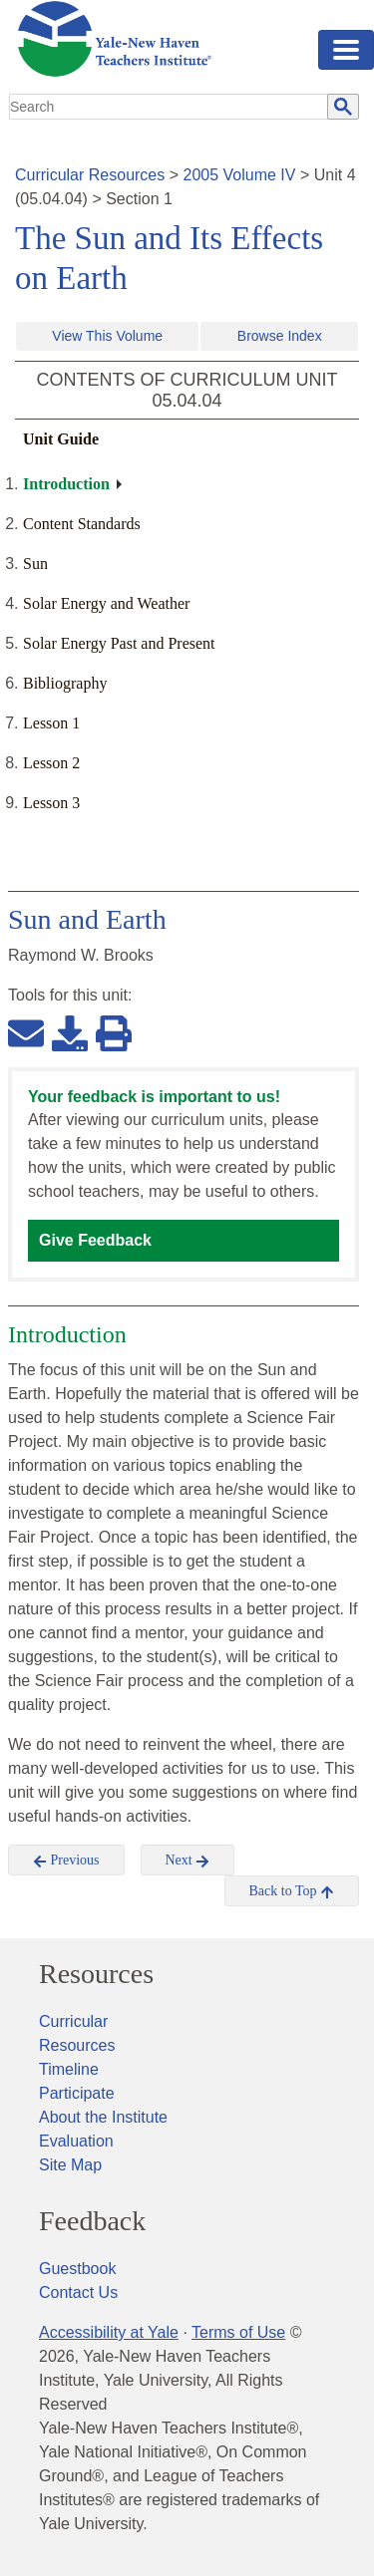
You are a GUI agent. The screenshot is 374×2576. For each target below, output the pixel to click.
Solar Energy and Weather (106, 603)
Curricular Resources (90, 174)
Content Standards (82, 523)
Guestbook (77, 2268)
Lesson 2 (51, 762)
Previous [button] (66, 1860)
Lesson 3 (51, 802)
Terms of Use (238, 2332)
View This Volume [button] (107, 336)
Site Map (70, 2164)
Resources (96, 1974)
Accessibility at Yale (109, 2332)
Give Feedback (95, 1240)
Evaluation (76, 2141)
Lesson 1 (51, 723)
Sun (35, 563)
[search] (169, 107)
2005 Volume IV (240, 174)
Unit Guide (61, 438)
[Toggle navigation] (346, 50)
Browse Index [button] (279, 336)
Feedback (92, 2221)
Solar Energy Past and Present (119, 643)
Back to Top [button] (291, 1891)
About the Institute (103, 2117)
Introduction (66, 483)
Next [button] (188, 1860)
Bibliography (65, 683)
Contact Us (78, 2292)
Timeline (69, 2069)
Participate (77, 2093)
